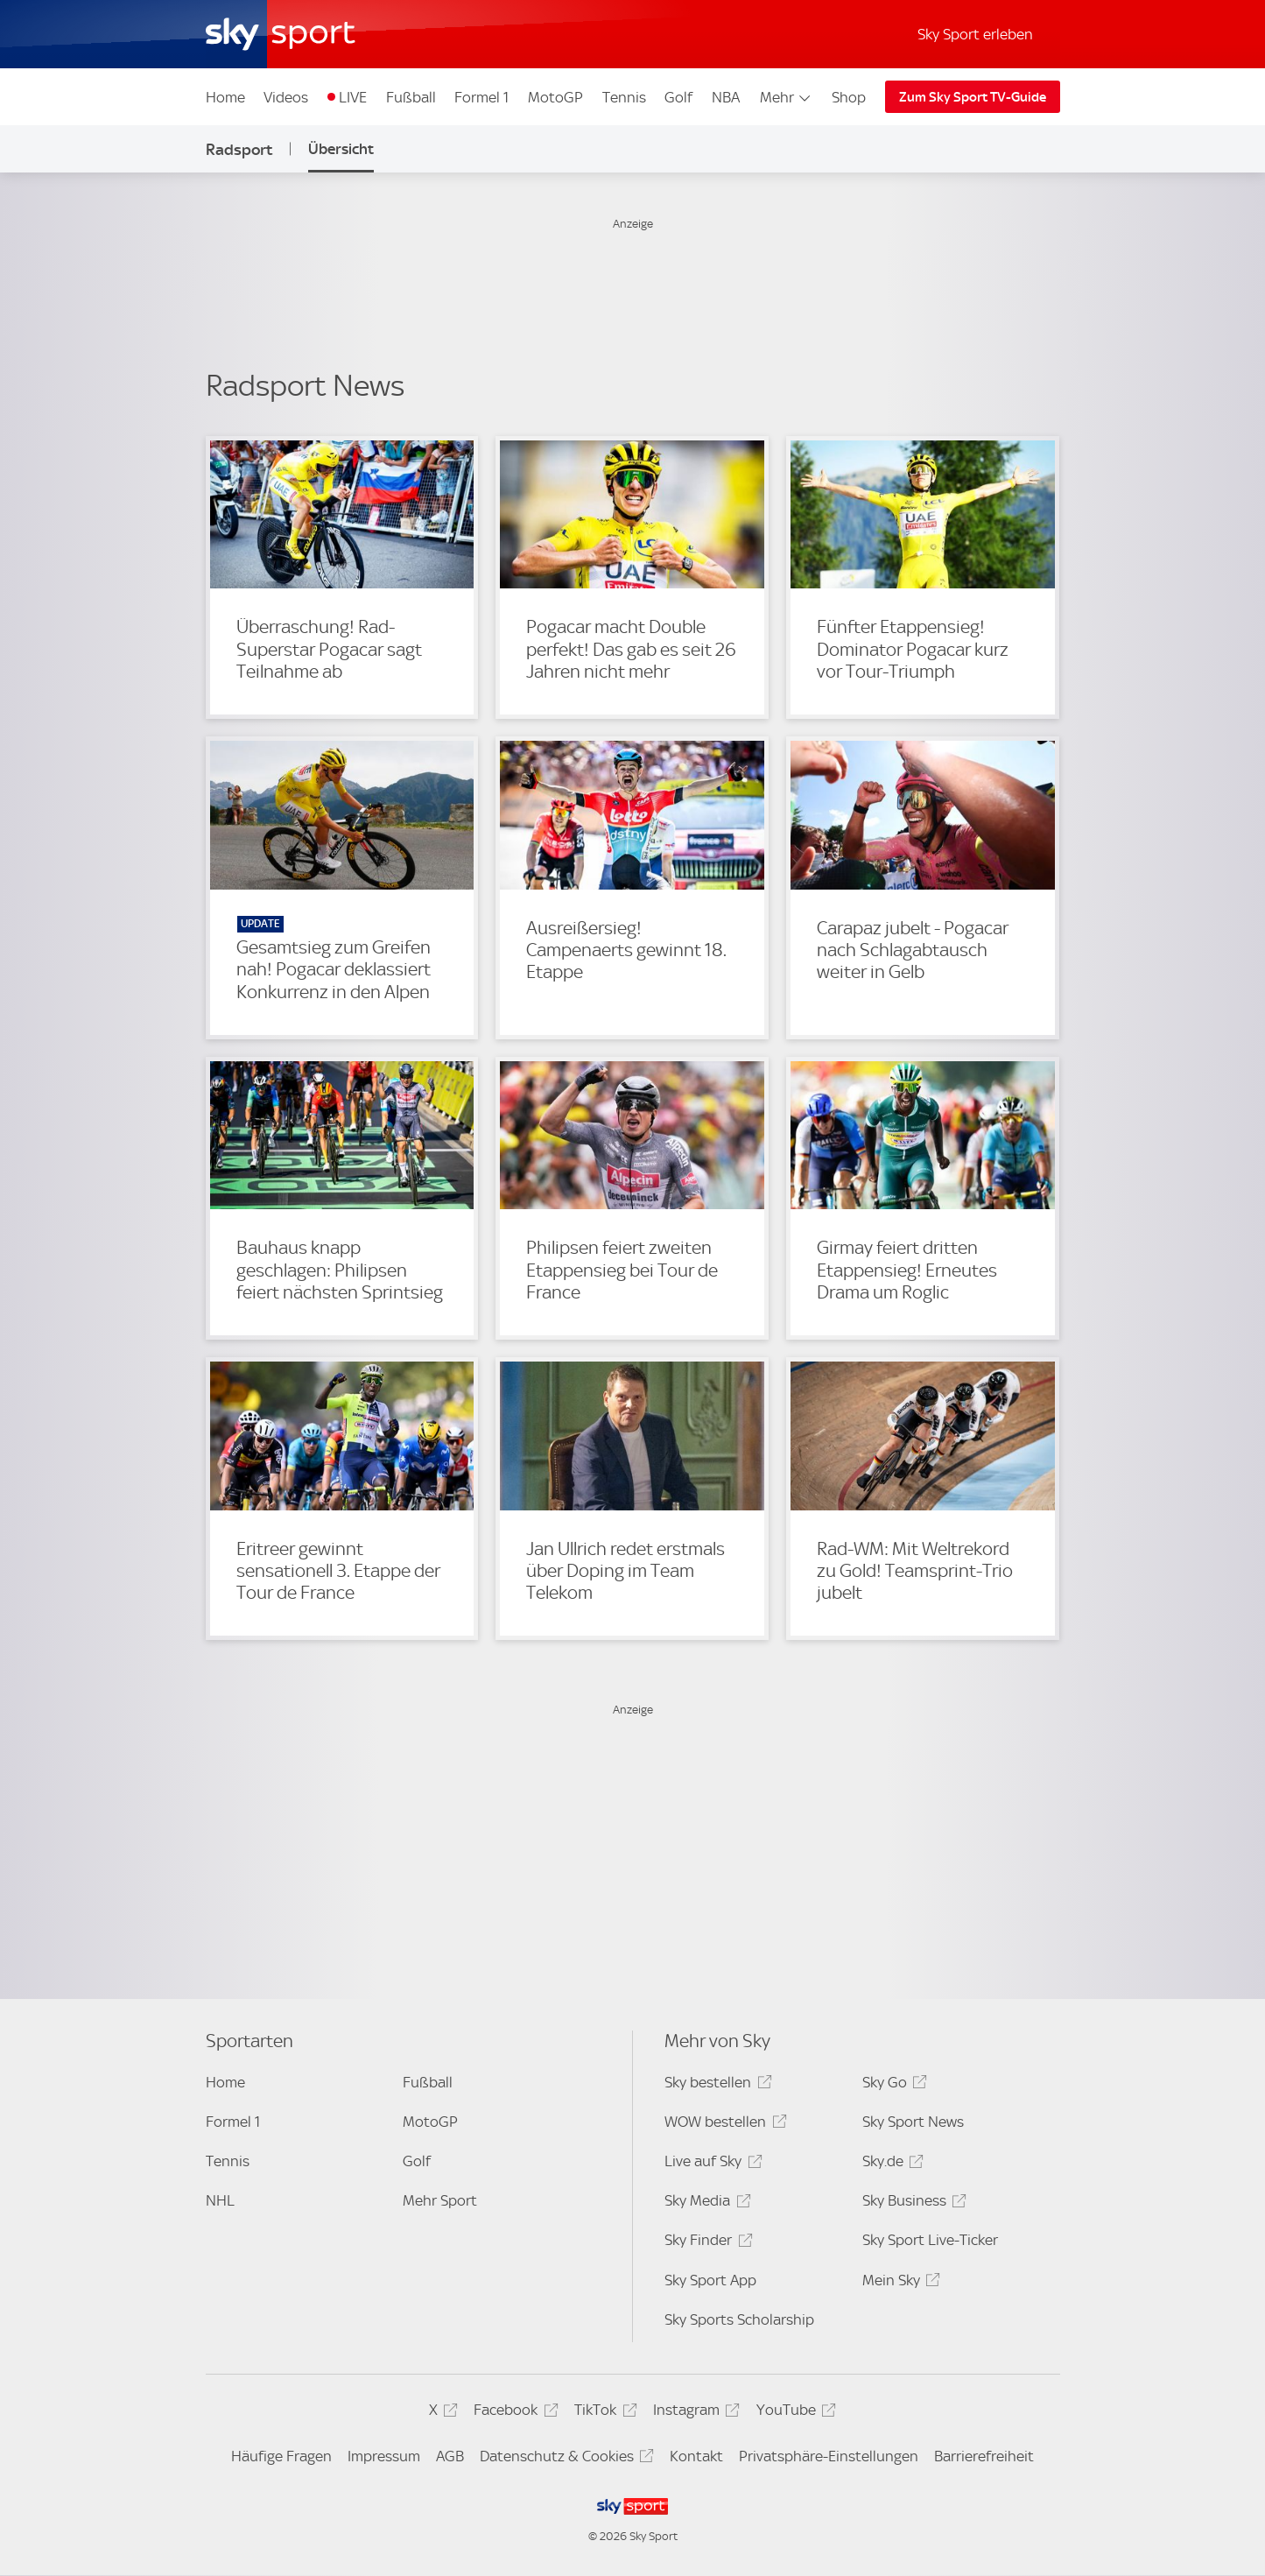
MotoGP (555, 97)
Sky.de (890, 2164)
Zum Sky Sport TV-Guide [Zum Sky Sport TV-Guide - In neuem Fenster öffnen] (972, 97)
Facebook (513, 2413)
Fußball (411, 97)
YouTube (793, 2413)
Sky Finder (705, 2243)
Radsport (239, 149)
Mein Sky (898, 2283)
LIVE (353, 97)
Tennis (624, 97)
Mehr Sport (440, 2200)
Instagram (693, 2413)
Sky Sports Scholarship (739, 2319)
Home (225, 97)
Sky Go (892, 2085)
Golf (678, 97)
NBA (726, 97)
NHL (220, 2200)
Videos (286, 97)
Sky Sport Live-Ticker (930, 2240)
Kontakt (696, 2456)
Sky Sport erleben (975, 34)
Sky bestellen (715, 2085)
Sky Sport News (913, 2121)
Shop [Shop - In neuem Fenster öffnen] (849, 97)
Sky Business (911, 2203)
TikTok (602, 2413)
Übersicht (341, 149)
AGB (450, 2456)
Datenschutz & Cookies (564, 2459)
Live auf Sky (710, 2164)
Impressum (384, 2456)
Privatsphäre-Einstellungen (828, 2456)
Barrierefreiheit (984, 2456)
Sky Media (704, 2203)
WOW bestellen (722, 2124)
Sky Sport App (710, 2280)
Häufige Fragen (281, 2456)
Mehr (786, 97)
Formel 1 (481, 97)
